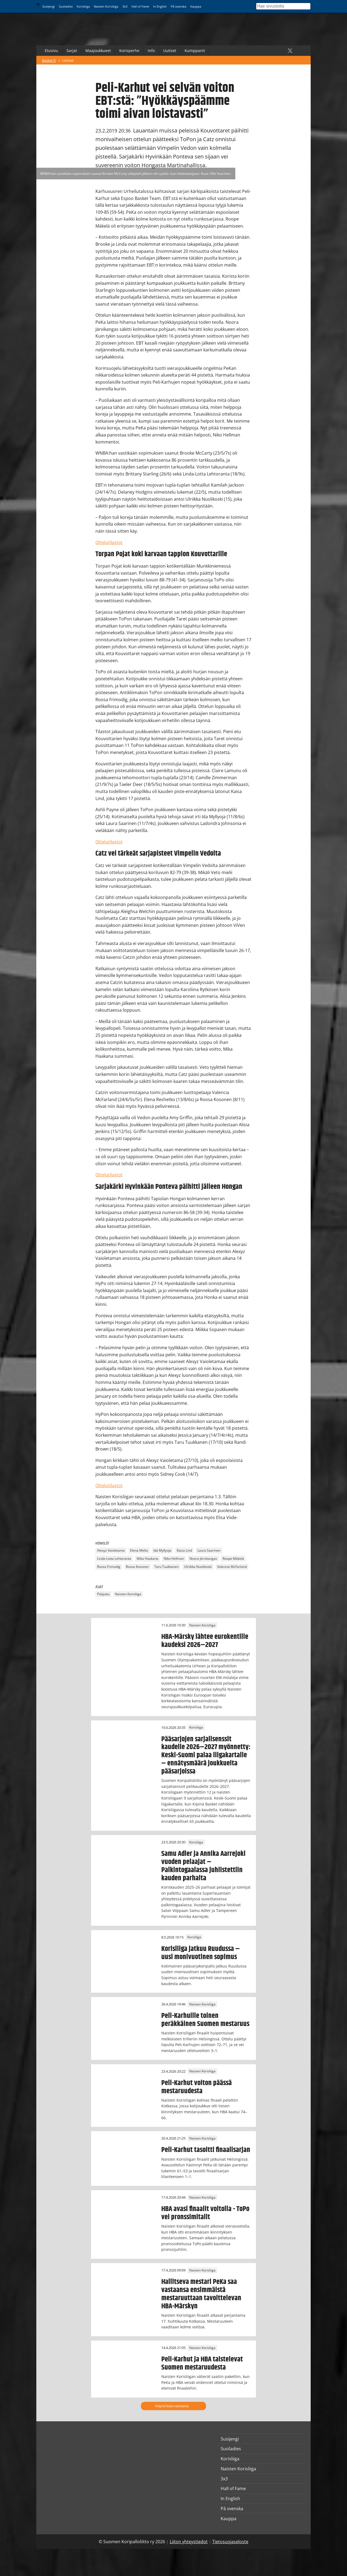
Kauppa (195, 6)
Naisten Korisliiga (106, 6)
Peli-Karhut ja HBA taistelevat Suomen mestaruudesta (202, 2363)
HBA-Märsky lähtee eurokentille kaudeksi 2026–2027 (204, 1641)
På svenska (178, 6)
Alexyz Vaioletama (111, 1550)
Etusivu (51, 50)
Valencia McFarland (232, 1567)
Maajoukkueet (98, 50)
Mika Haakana (147, 1558)
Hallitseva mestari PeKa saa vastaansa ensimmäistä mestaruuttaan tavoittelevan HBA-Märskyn (201, 2294)
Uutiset (169, 50)
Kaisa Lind (184, 1550)
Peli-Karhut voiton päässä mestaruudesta (196, 2087)
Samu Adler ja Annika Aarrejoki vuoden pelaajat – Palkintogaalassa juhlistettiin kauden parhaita (203, 1866)
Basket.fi (49, 60)
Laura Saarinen (208, 1550)
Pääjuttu (103, 1594)
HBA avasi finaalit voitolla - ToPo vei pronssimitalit (205, 2213)
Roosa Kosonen (137, 1567)
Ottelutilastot (109, 542)
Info (151, 50)
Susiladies (66, 6)
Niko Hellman (174, 1558)
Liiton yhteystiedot (189, 2542)
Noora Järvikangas (203, 1558)
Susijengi (48, 6)
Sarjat (71, 50)
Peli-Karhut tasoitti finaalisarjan (205, 2150)
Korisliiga (83, 6)
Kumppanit (195, 50)
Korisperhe (129, 50)
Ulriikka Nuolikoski (198, 1567)
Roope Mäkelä (233, 1558)
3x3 (125, 6)
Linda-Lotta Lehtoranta (114, 1558)
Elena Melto (139, 1550)
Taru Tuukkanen (166, 1567)
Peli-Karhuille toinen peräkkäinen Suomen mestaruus (205, 2020)
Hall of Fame (140, 6)
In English (160, 6)
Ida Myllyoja (162, 1550)
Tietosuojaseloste (230, 2542)
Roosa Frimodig (108, 1567)
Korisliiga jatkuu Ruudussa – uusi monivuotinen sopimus (200, 1953)
